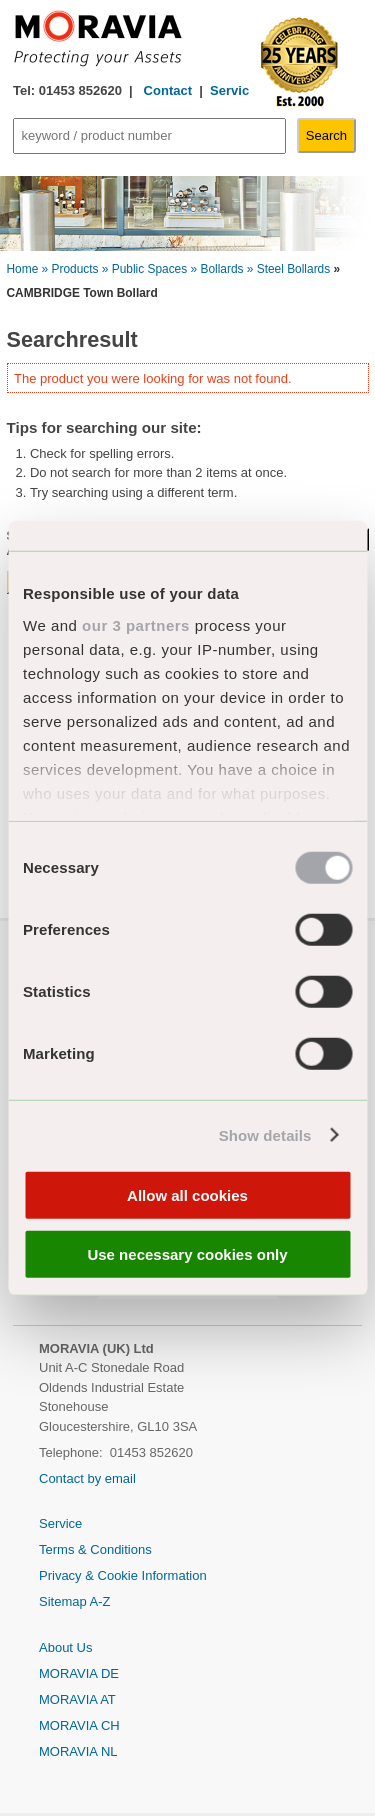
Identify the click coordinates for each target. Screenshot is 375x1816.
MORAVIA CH (79, 1725)
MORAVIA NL (78, 1751)
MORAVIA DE (79, 1673)
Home (23, 269)
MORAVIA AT (77, 1699)
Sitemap (64, 1601)
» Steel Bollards (288, 269)
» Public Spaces (144, 269)
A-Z (100, 1601)
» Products (70, 269)
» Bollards (217, 269)
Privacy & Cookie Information (123, 1575)
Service (233, 90)
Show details (265, 1134)
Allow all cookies (187, 1195)
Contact (166, 90)
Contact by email (87, 1478)
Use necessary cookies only (187, 1253)
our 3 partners (136, 624)
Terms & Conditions (95, 1549)
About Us (65, 1647)
